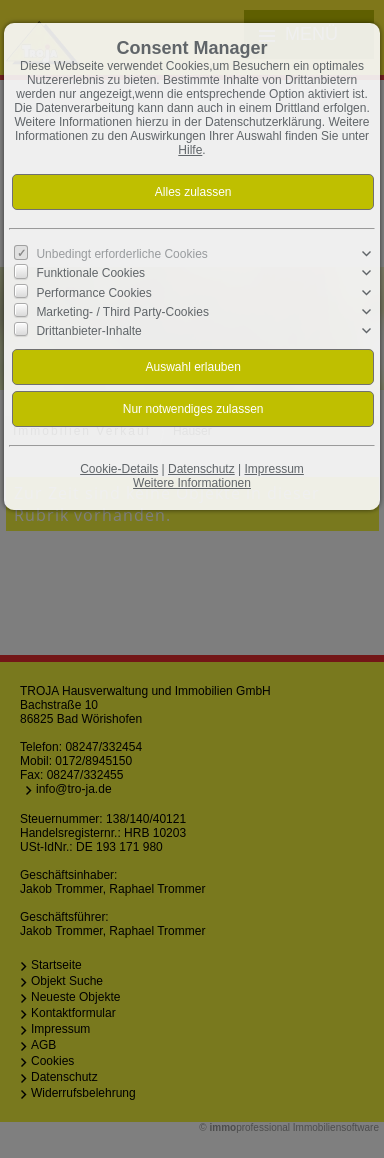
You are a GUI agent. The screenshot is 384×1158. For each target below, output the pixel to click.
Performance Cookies (93, 292)
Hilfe (190, 150)
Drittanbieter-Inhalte (88, 331)
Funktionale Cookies (90, 273)
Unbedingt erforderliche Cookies (121, 254)
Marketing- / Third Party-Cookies (122, 311)
